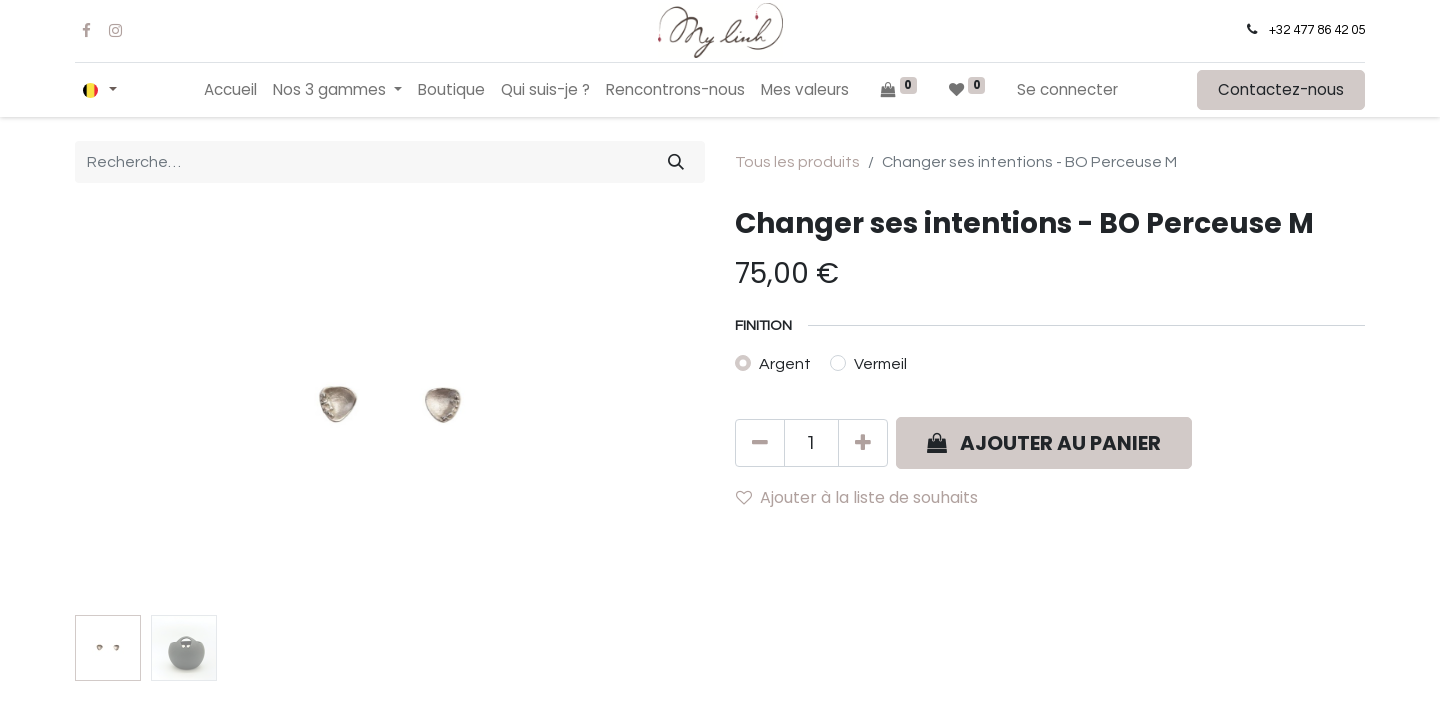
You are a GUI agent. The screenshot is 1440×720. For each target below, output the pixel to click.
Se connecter (1067, 89)
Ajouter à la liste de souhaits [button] (857, 497)
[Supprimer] (760, 443)
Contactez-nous (1281, 89)
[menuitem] (230, 90)
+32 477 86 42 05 (1317, 30)
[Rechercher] (676, 162)
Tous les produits (797, 162)
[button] (1044, 443)
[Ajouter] (863, 443)
